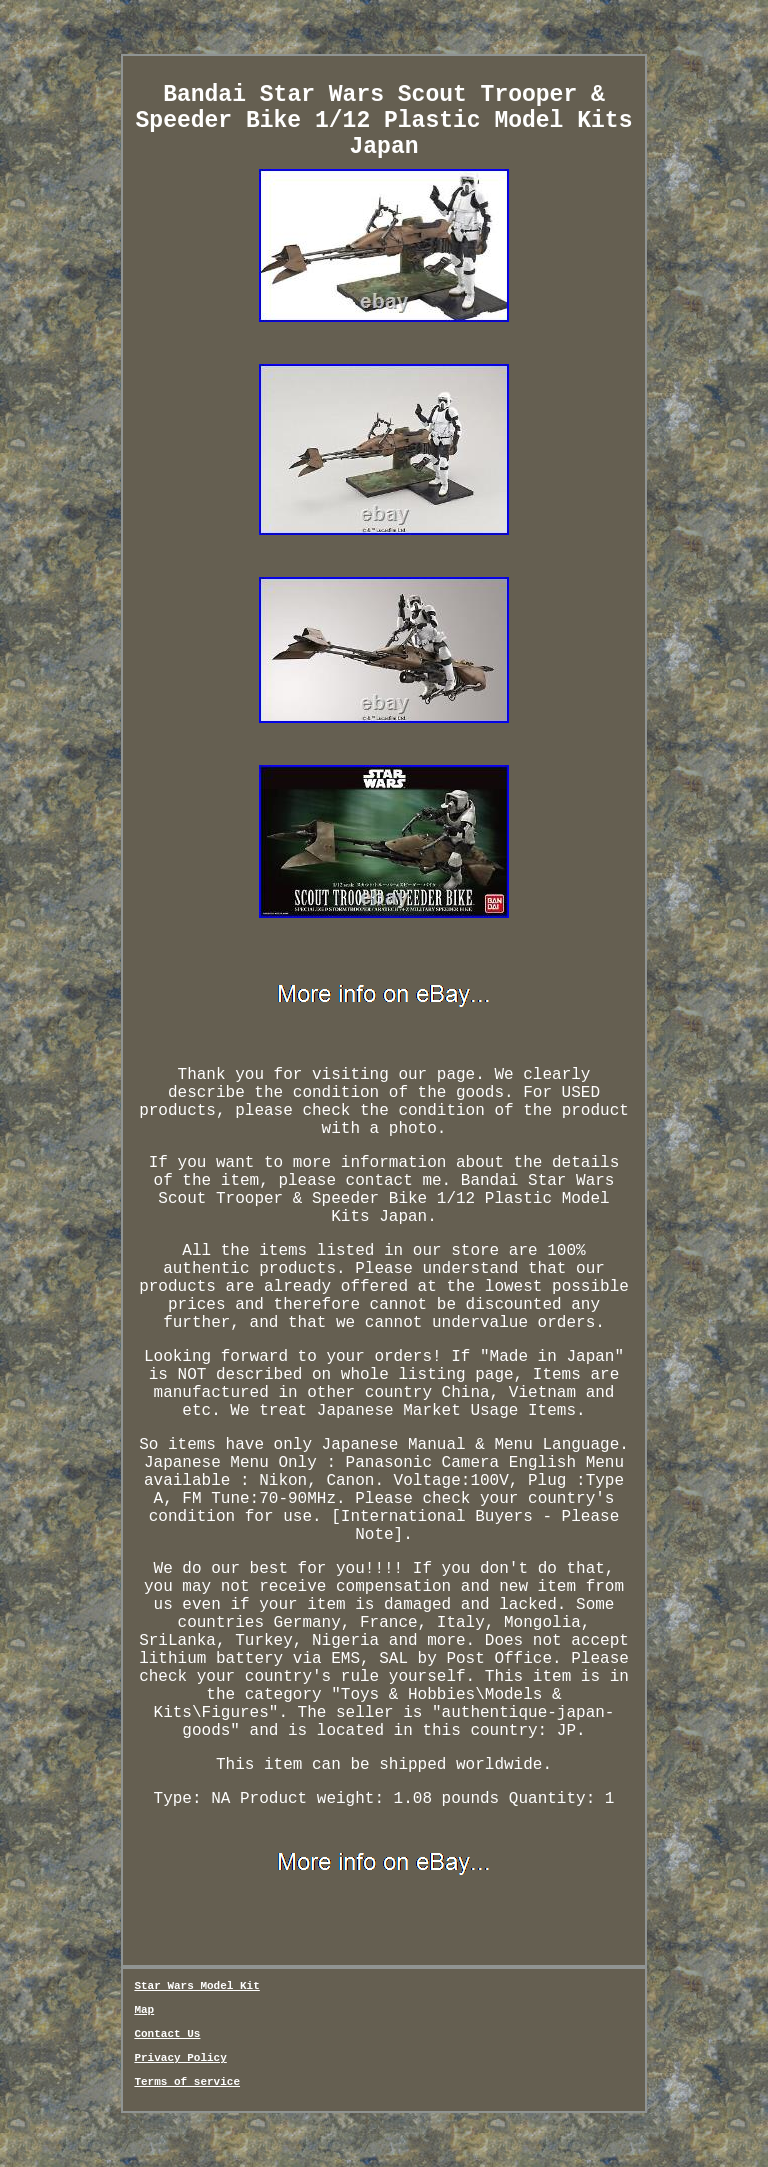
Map (144, 2010)
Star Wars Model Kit (196, 1986)
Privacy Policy (180, 2058)
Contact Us (167, 2034)
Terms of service (187, 2082)
